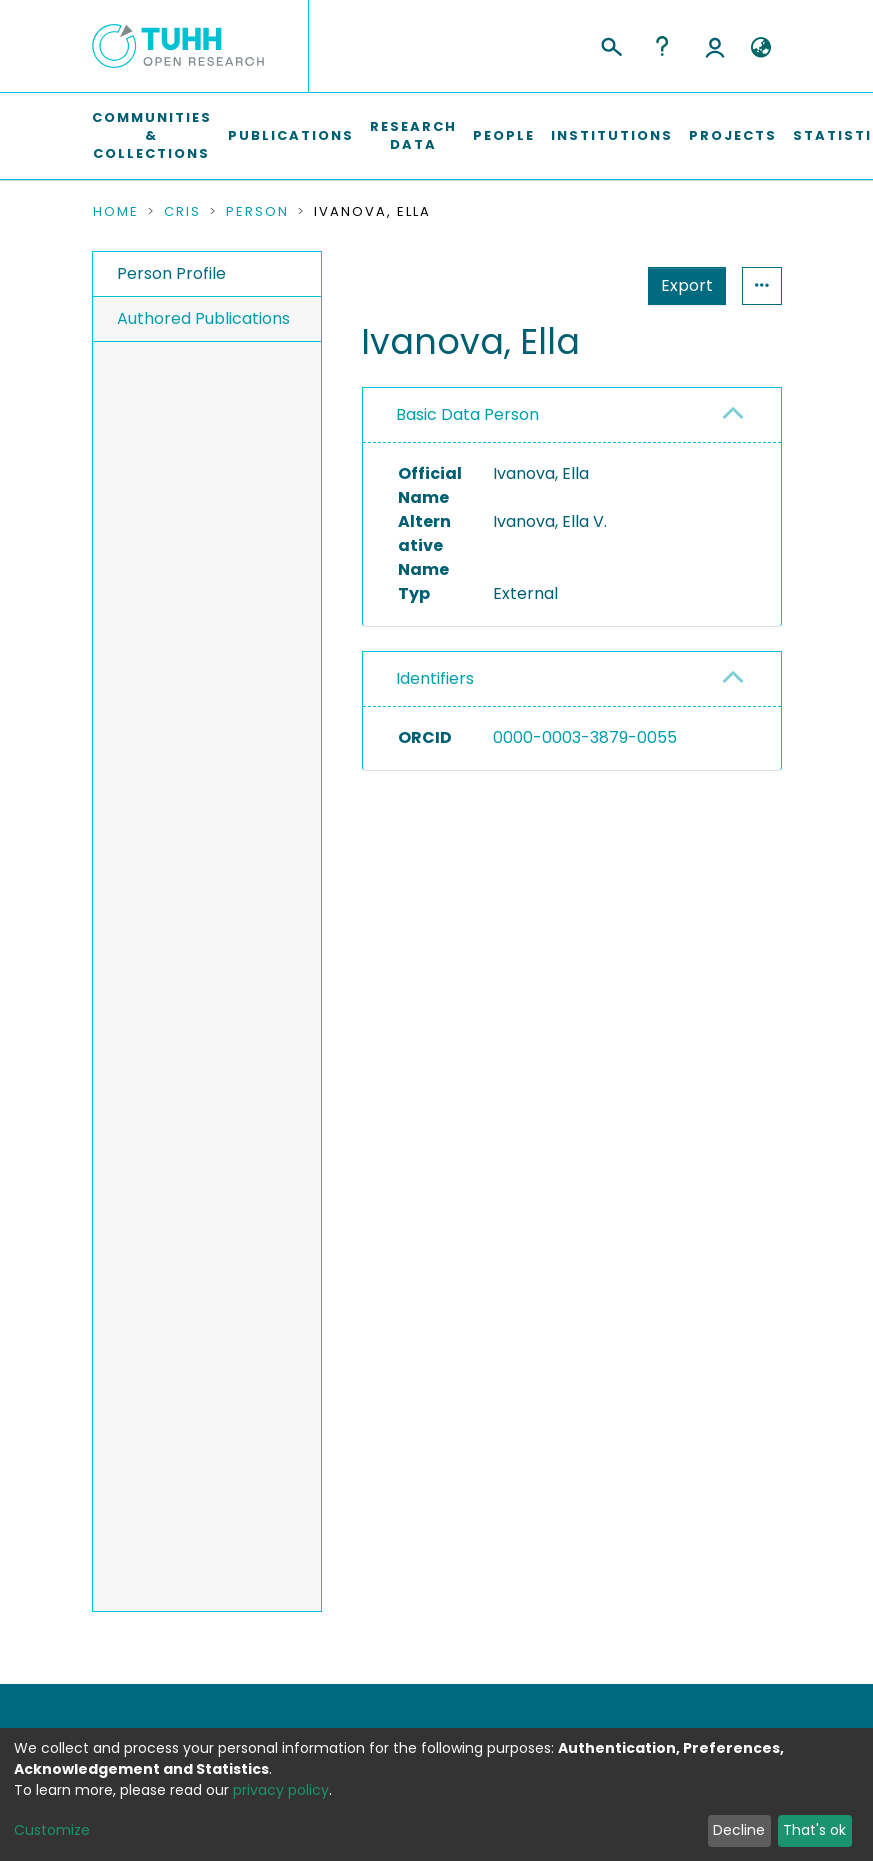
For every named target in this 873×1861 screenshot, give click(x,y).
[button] (761, 48)
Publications (291, 135)
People (504, 135)
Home (116, 212)
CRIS (182, 212)
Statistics (681, 285)
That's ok (814, 1830)
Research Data (413, 135)
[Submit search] (610, 44)
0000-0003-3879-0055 (585, 737)
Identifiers (435, 678)
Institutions (612, 135)
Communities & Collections (152, 135)
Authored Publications (203, 318)
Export (589, 285)
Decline (739, 1830)
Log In (715, 46)
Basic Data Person (467, 414)
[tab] (571, 415)
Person (257, 212)
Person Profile (171, 273)
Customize (52, 1830)
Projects (733, 135)
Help (662, 46)
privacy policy (281, 1790)
